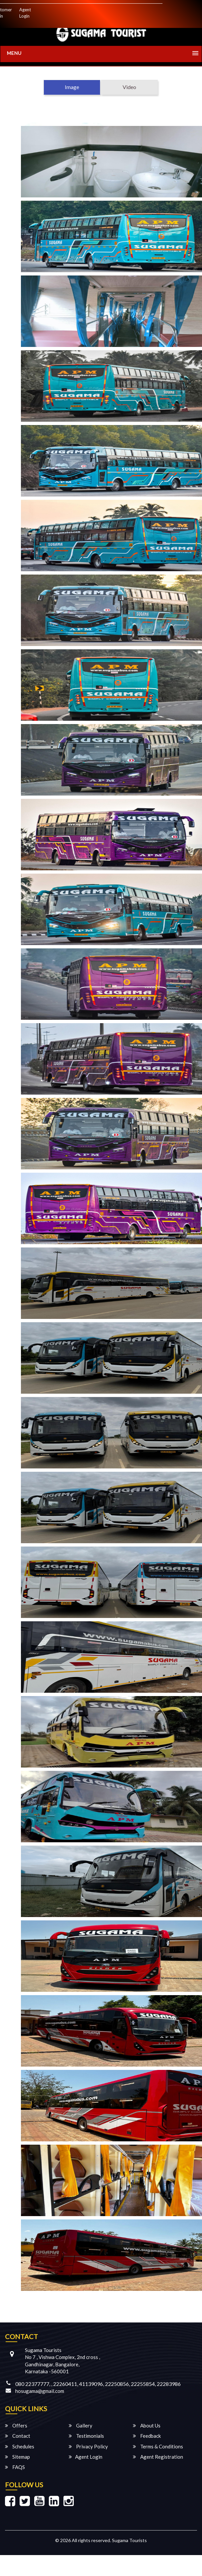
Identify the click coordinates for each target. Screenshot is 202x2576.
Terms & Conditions (158, 2446)
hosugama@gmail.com (39, 2391)
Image (72, 87)
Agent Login (25, 13)
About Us (146, 2425)
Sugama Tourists (129, 2540)
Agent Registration (158, 2457)
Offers (16, 2425)
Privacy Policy (88, 2446)
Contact (17, 2436)
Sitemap (17, 2457)
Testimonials (86, 2436)
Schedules (19, 2446)
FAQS (15, 2467)
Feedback (147, 2436)
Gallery (80, 2425)
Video (129, 87)
